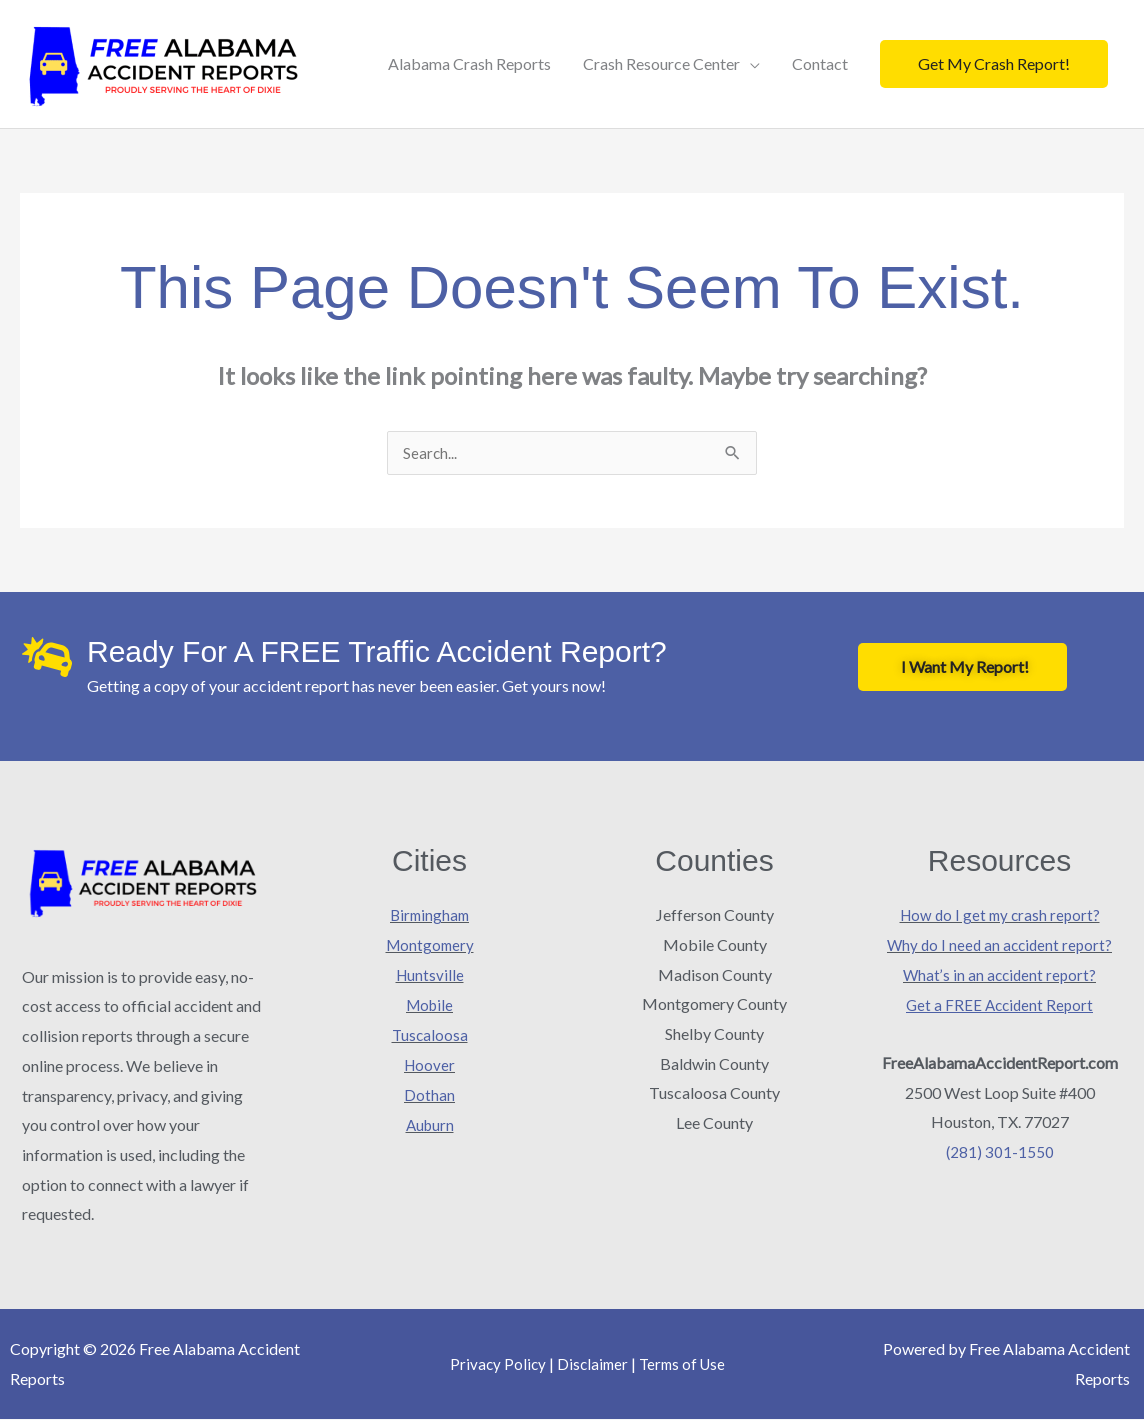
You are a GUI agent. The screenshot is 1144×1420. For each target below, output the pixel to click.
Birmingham (430, 915)
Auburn (429, 1123)
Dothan (429, 1093)
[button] (994, 64)
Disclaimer (591, 1364)
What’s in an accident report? (1000, 975)
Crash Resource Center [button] (661, 63)
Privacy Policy (494, 1364)
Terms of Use (684, 1364)
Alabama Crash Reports (469, 63)
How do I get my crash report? (999, 915)
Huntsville (430, 975)
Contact (820, 63)
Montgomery (430, 945)
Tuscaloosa (430, 1034)
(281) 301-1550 (999, 1151)
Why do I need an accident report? (1000, 945)
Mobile (429, 1004)
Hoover (429, 1064)
